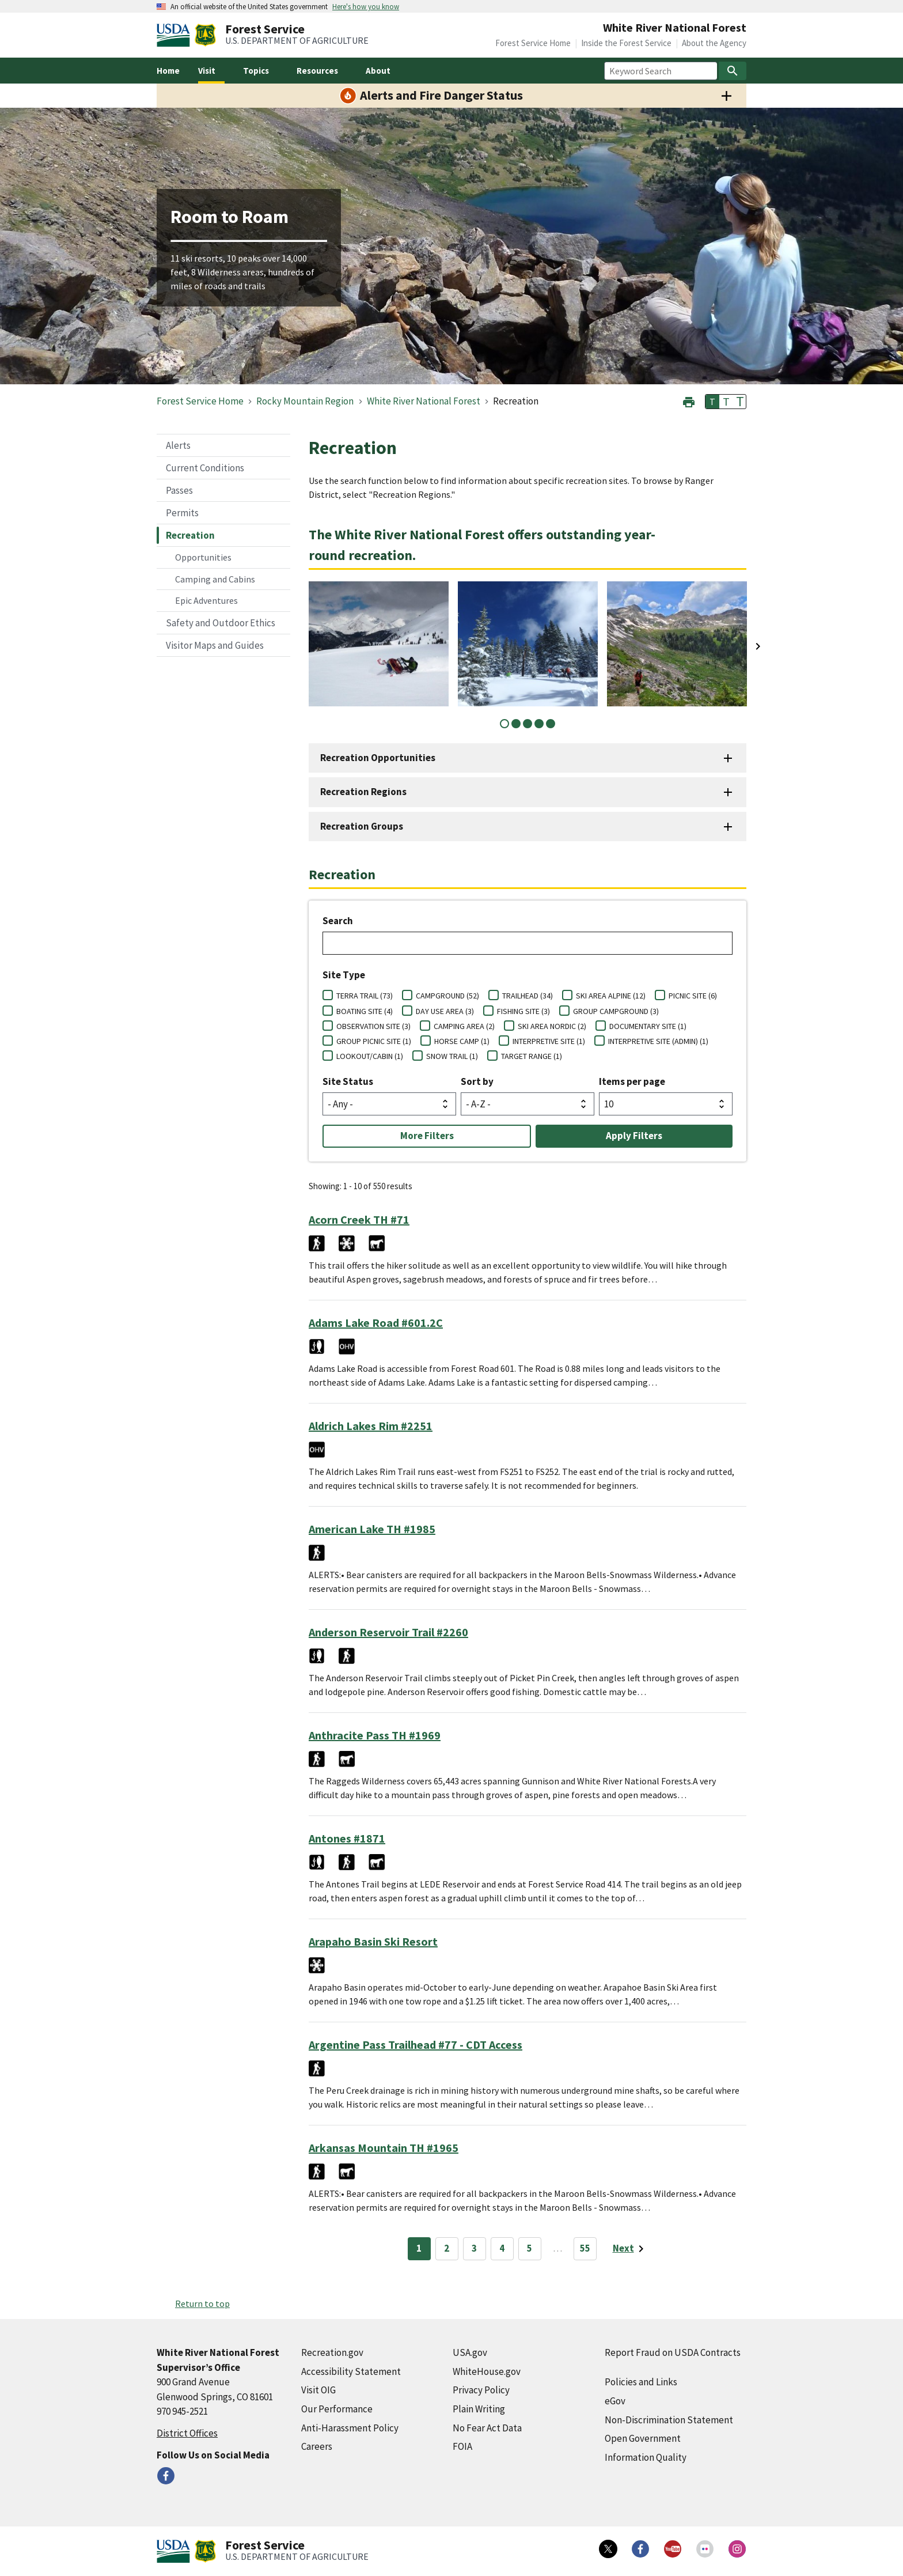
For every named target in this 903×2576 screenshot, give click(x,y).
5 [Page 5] (529, 2248)
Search (337, 920)
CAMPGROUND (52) (447, 995)
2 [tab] (516, 723)
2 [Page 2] (446, 2248)
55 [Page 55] (585, 2248)
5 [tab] (550, 723)
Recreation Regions (363, 791)
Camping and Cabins (215, 579)
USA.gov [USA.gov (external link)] (470, 2352)
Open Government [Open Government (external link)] (643, 2438)
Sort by (477, 1081)
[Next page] (630, 2248)
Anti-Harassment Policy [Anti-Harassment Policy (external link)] (350, 2428)
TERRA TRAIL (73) (364, 995)
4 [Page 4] (501, 2248)
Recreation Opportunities (377, 757)
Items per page (632, 1081)
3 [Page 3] (474, 2248)
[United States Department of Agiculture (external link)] (176, 35)
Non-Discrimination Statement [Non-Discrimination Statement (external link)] (669, 2420)
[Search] (732, 71)
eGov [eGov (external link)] (615, 2401)
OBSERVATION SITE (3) (373, 1026)
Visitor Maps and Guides (215, 645)
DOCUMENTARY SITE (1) (647, 1026)
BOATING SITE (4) (364, 1011)
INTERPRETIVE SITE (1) (549, 1041)
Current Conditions (205, 468)
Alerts (178, 445)
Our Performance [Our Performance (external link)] (337, 2409)
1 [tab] (504, 723)
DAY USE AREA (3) (445, 1011)
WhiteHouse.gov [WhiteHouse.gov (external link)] (487, 2371)
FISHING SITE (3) (523, 1011)
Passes (179, 490)
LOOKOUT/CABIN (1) (369, 1056)
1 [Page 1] (419, 2248)
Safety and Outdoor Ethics (220, 622)
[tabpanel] (379, 643)
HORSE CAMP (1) (462, 1041)
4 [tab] (539, 723)
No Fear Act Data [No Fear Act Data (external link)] (487, 2428)
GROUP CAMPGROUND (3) (616, 1011)
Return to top (202, 2303)
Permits (182, 512)
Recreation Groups (361, 826)
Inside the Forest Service (626, 43)
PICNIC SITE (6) (693, 995)
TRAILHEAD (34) (527, 995)
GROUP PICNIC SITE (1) (373, 1041)
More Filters (427, 1135)
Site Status (347, 1081)
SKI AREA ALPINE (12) (611, 995)
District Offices (187, 2433)
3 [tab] (527, 723)
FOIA (462, 2446)
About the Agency (714, 43)
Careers (316, 2446)
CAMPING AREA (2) (464, 1026)
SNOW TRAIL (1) (452, 1056)
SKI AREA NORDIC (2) (552, 1026)
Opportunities (203, 557)
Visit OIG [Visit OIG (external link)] (318, 2390)
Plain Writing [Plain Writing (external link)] (479, 2409)
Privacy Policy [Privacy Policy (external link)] (481, 2390)
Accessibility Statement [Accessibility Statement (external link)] (351, 2371)
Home (168, 70)
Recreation (190, 535)
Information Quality (645, 2457)
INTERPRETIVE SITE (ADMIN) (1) (658, 1041)
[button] (689, 400)
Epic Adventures (206, 600)
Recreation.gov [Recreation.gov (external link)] (332, 2352)
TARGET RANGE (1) (531, 1056)
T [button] (712, 401)
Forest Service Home (533, 43)
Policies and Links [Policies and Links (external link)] (641, 2381)
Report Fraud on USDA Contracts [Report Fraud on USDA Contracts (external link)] (673, 2352)
